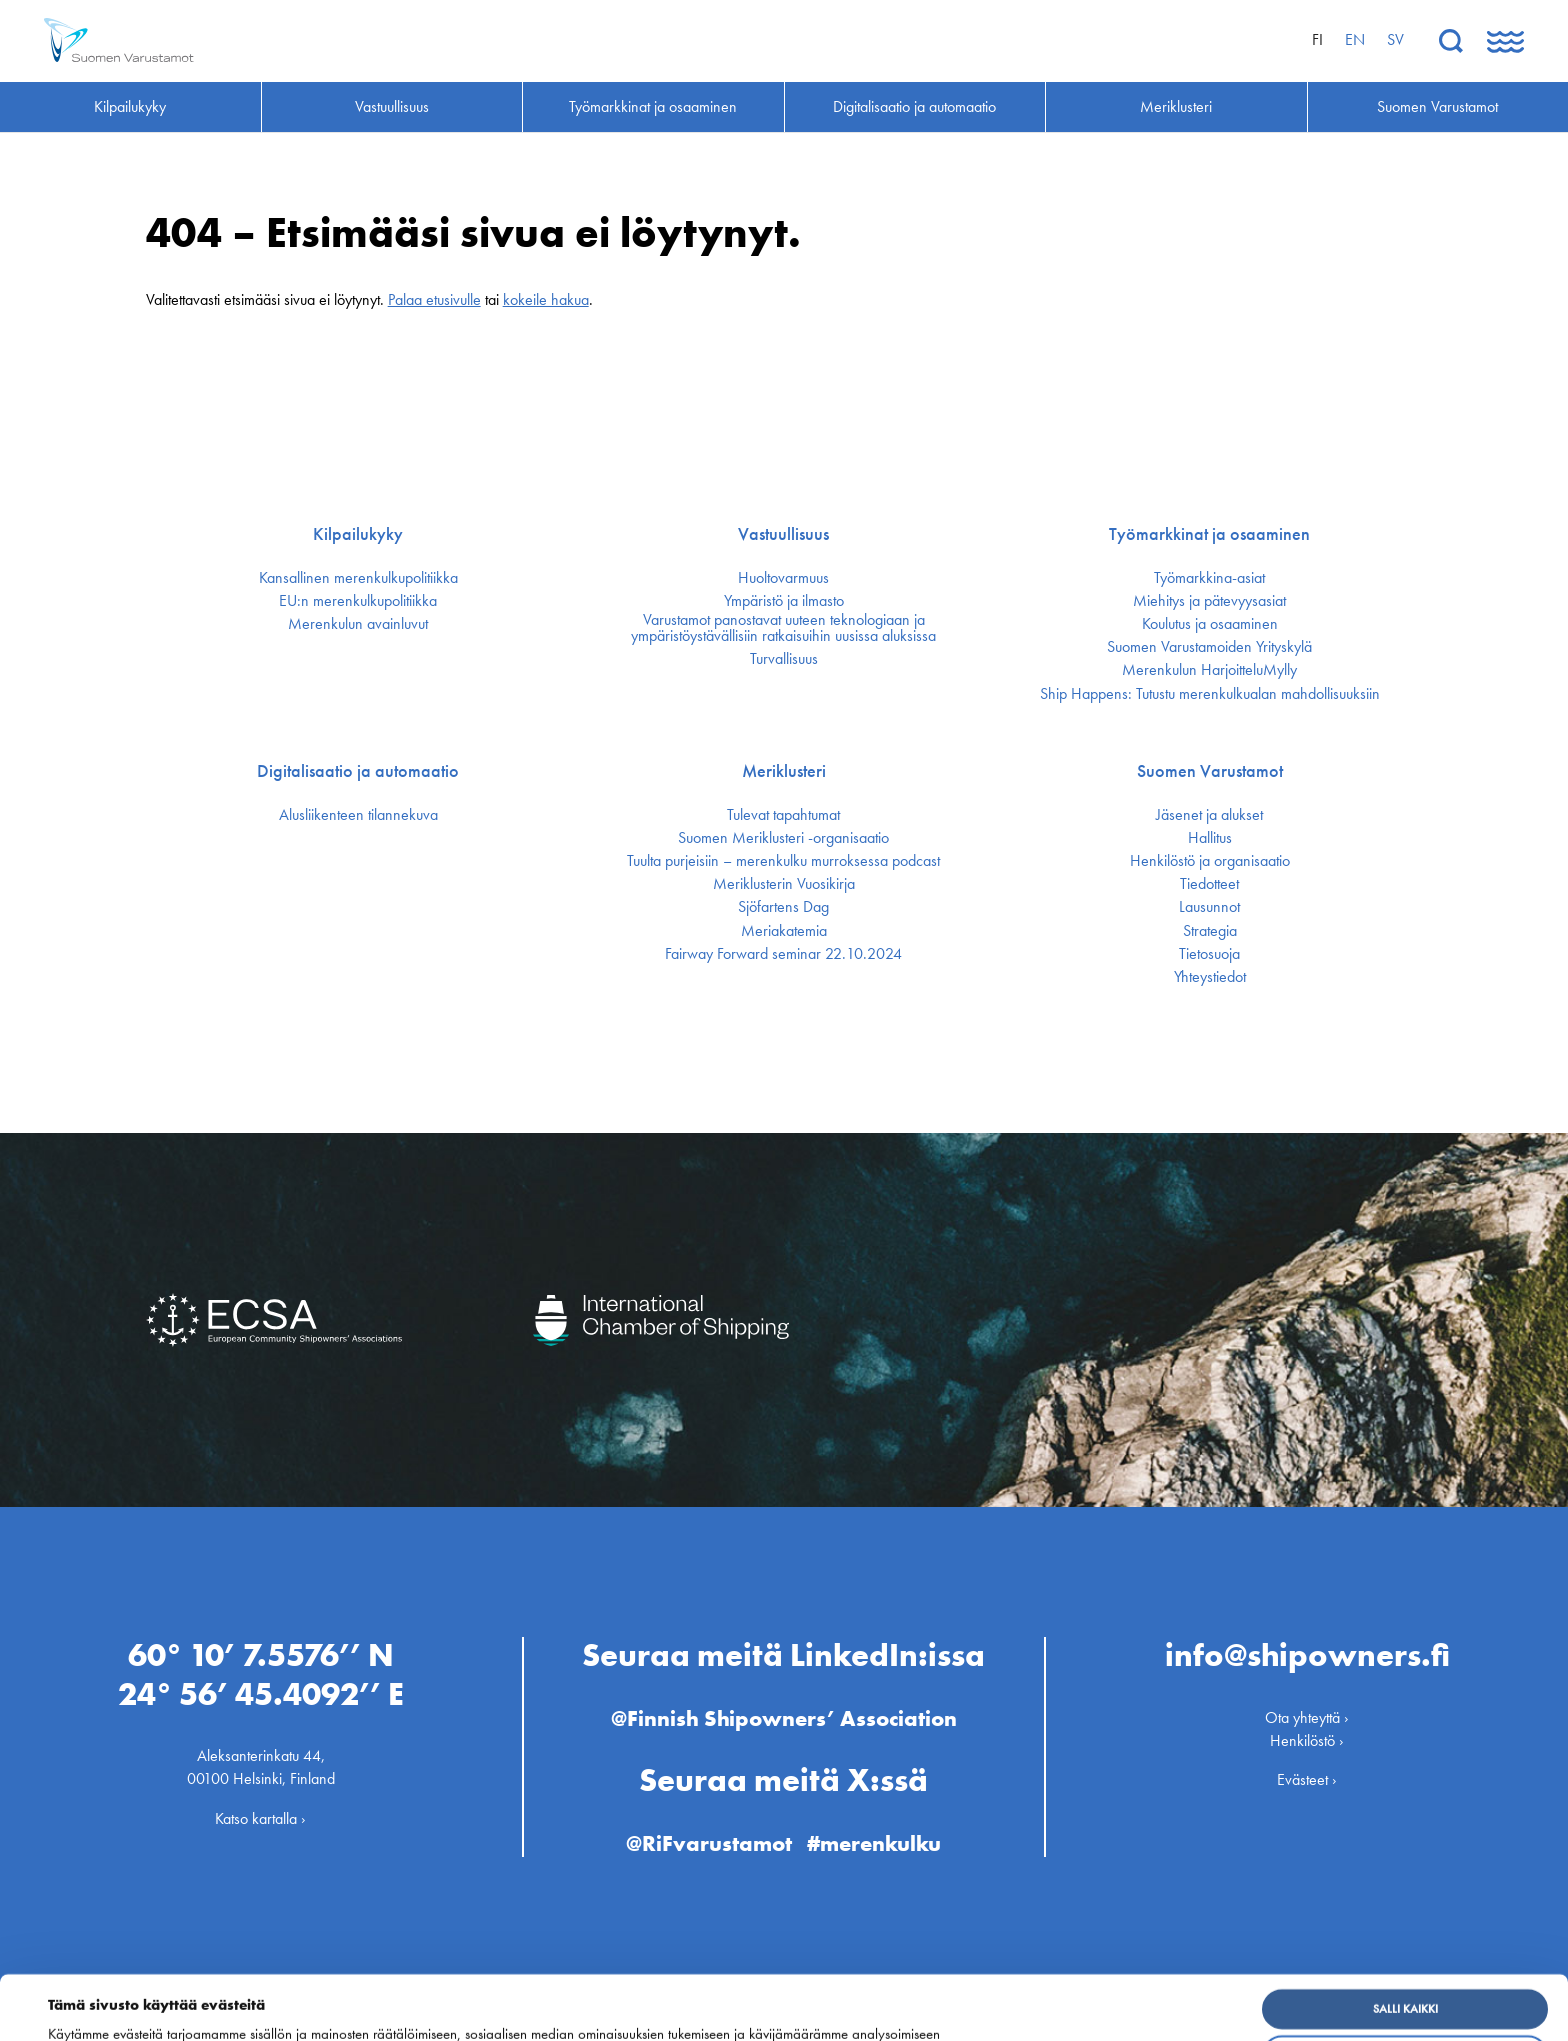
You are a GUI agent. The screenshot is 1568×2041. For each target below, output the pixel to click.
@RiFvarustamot (709, 1842)
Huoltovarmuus (783, 578)
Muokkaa (1405, 1995)
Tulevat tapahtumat (783, 815)
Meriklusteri (784, 771)
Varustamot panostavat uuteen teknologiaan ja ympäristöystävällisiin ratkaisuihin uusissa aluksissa (783, 628)
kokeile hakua (546, 299)
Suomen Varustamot (1210, 771)
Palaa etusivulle (434, 299)
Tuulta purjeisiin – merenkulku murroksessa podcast (783, 861)
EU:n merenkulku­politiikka (358, 601)
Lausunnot (1209, 907)
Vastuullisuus (783, 534)
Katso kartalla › (260, 1817)
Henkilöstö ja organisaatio (1210, 861)
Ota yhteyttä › (1307, 1717)
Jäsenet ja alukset (1209, 815)
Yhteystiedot (1210, 977)
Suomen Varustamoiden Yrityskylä (1209, 647)
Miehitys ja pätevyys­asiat (1209, 601)
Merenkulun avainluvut (358, 624)
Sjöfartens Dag (783, 907)
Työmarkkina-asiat (1209, 578)
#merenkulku (874, 1842)
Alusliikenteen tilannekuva (358, 815)
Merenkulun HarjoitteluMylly (1209, 670)
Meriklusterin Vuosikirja (784, 884)
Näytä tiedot (92, 2011)
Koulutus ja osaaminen (1210, 624)
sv (1395, 39)
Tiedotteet (1209, 884)
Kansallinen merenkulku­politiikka (358, 578)
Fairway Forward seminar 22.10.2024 (783, 954)
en (1355, 39)
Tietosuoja (1209, 954)
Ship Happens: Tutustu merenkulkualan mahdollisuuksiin (1210, 694)
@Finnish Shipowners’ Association (784, 1718)
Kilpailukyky (358, 534)
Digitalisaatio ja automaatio (358, 771)
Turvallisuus (784, 659)
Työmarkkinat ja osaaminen (1209, 534)
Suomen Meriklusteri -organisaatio (783, 838)
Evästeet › (1307, 1779)
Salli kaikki (1405, 1949)
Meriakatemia (784, 931)
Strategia (1210, 931)
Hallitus (1210, 838)
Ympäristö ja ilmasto (784, 601)
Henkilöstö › (1307, 1740)
